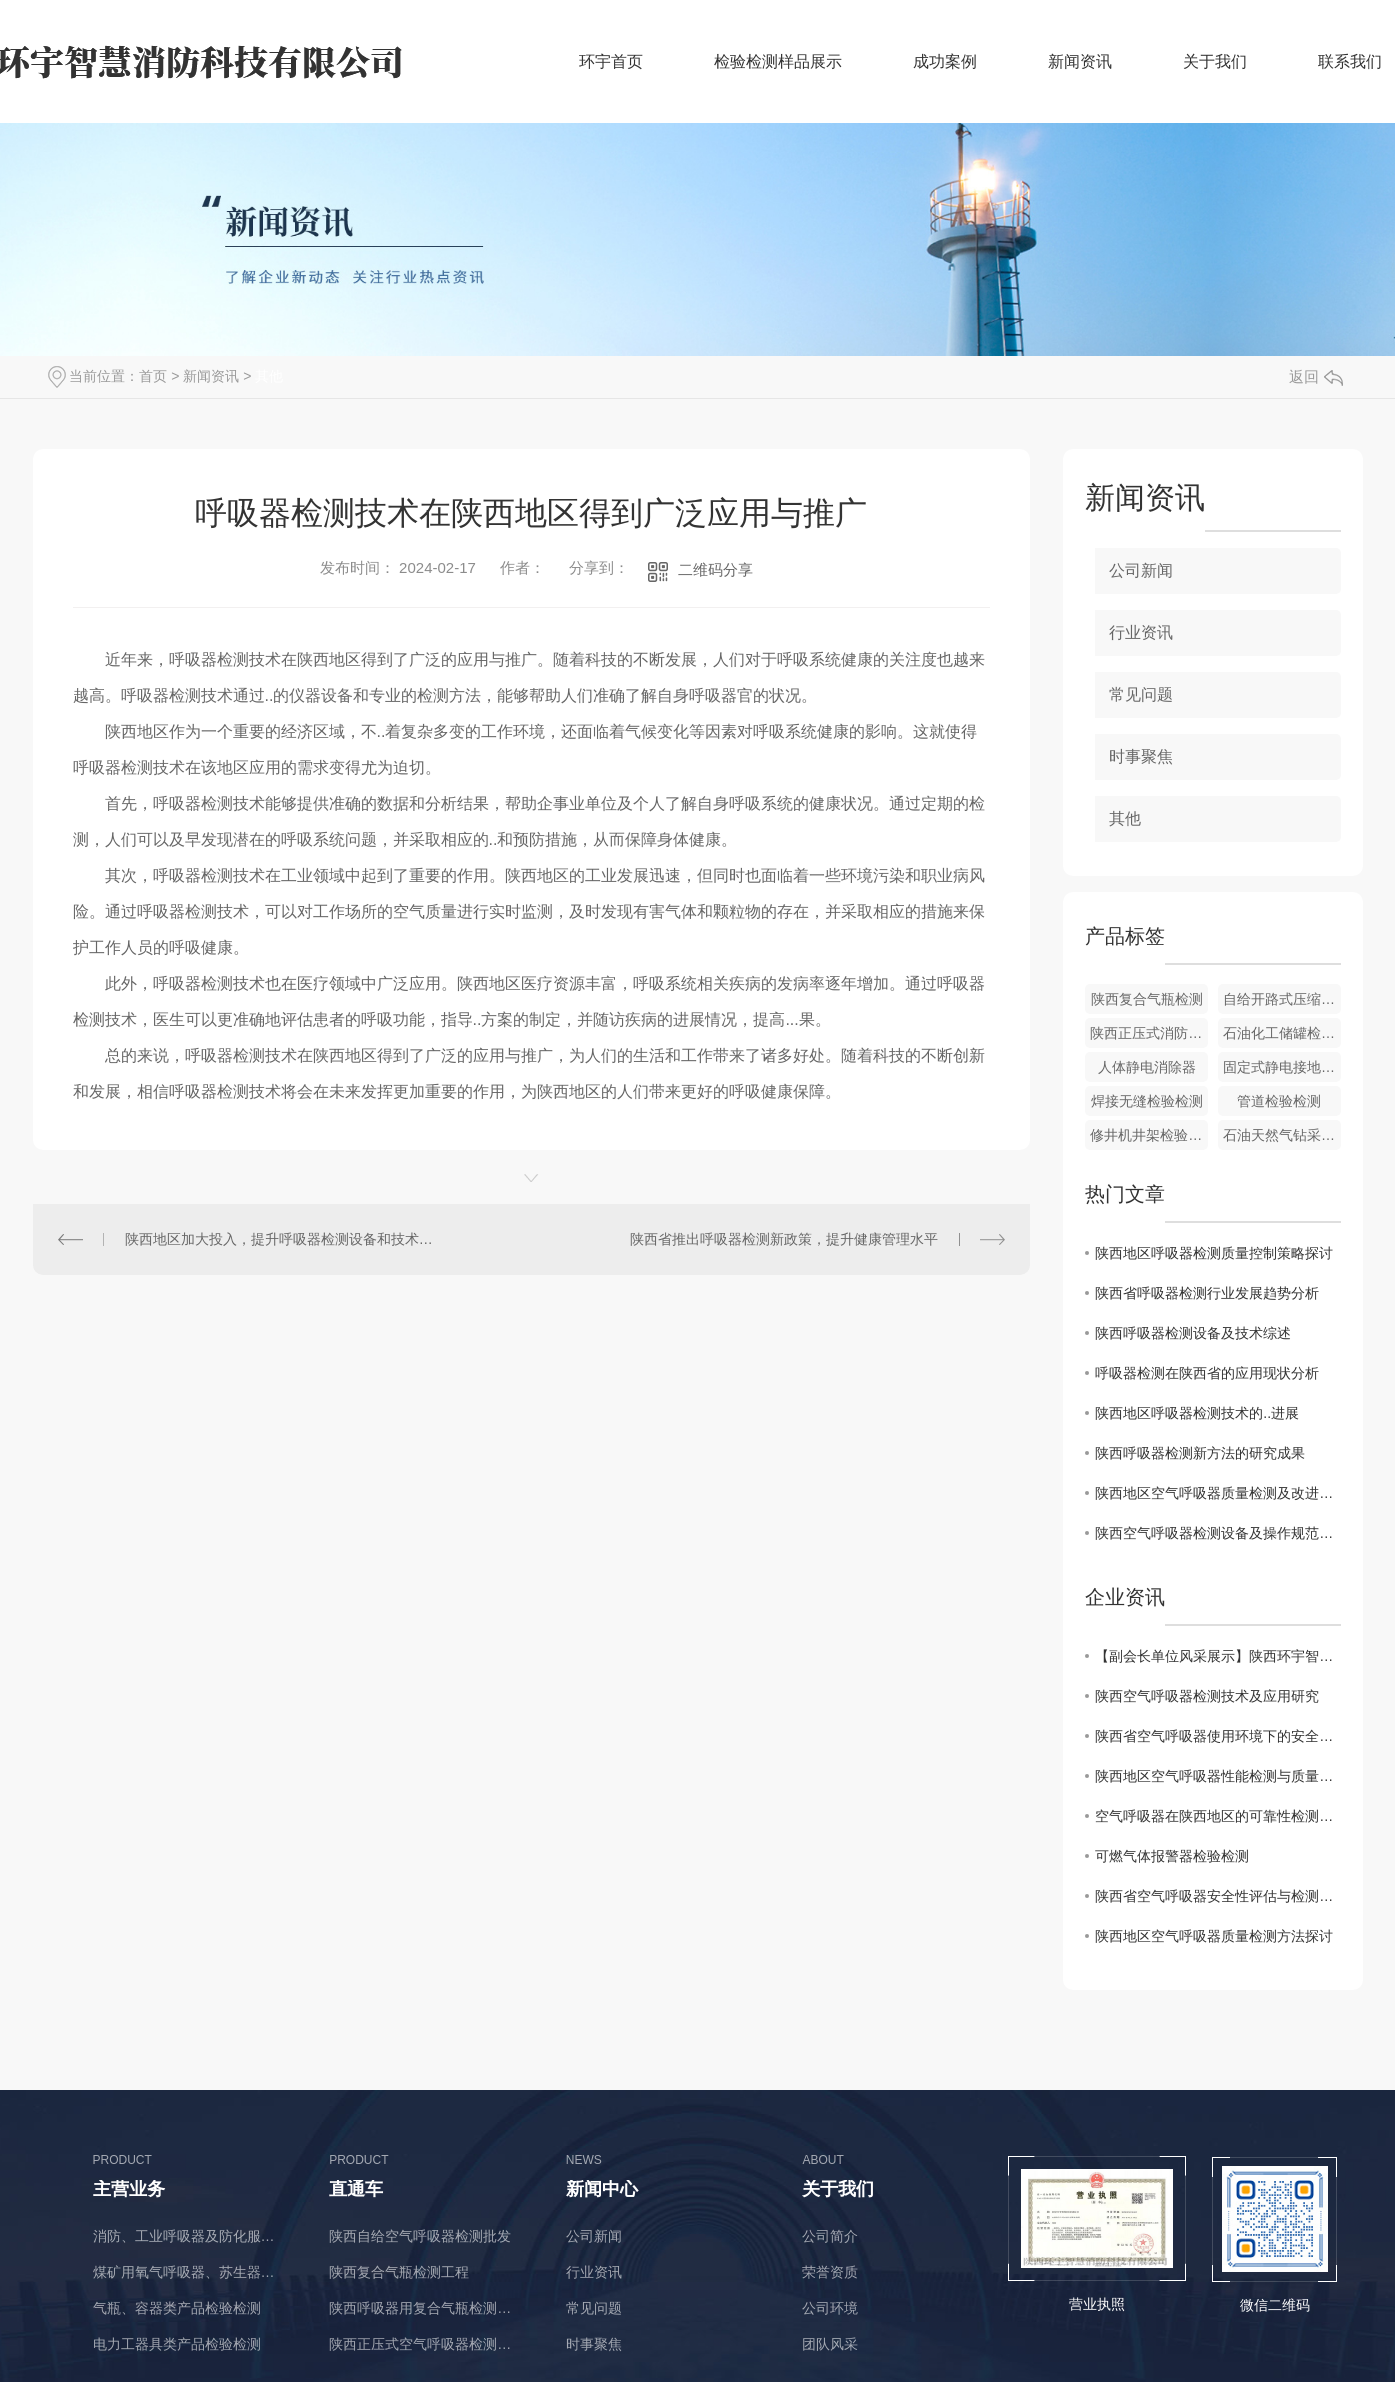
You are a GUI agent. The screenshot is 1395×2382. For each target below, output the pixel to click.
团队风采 (830, 2344)
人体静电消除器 (1147, 1067)
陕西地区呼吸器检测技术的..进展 (1197, 1413)
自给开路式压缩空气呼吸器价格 (1282, 999)
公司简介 (830, 2236)
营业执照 (1097, 2304)
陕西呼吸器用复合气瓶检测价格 (426, 2308)
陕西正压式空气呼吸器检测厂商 (426, 2344)
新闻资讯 (1080, 61)
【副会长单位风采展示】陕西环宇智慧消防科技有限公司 (1217, 1656)
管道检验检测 (1279, 1101)
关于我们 (1215, 61)
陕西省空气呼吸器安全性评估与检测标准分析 (1217, 1896)
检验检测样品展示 (778, 61)
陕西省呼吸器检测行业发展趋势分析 (1207, 1293)
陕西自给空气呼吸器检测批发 (420, 2236)
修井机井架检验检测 (1149, 1135)
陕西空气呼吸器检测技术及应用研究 (1207, 1696)
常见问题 (1141, 694)
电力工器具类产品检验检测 (177, 2344)
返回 (1316, 376)
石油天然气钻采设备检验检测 (1282, 1135)
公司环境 (830, 2308)
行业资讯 (1141, 632)
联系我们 (1350, 61)
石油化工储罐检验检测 (1282, 1033)
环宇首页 (611, 61)
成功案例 (945, 61)
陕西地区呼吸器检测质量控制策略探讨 (1214, 1253)
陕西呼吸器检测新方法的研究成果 (1200, 1453)
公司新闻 (1141, 570)
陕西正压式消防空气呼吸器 (1149, 1033)
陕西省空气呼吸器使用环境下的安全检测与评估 (1217, 1736)
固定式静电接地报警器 (1282, 1067)
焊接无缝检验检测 (1147, 1101)
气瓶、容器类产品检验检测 (177, 2308)
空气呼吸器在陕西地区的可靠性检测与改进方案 (1217, 1816)
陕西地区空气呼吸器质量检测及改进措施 (1217, 1493)
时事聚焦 (1141, 756)
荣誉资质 (830, 2272)
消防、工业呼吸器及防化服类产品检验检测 (190, 2236)
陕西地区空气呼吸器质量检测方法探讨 (1214, 1936)
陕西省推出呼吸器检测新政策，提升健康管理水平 (784, 1239)
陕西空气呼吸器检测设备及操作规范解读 (1217, 1533)
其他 (269, 376)
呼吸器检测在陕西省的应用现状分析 (1207, 1373)
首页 (153, 376)
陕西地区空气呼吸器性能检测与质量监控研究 (1217, 1776)
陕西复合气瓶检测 (1147, 999)
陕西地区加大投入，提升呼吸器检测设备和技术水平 (282, 1239)
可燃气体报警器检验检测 (1172, 1856)
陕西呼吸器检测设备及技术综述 (1193, 1333)
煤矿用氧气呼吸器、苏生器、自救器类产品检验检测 (190, 2272)
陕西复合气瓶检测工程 (399, 2272)
